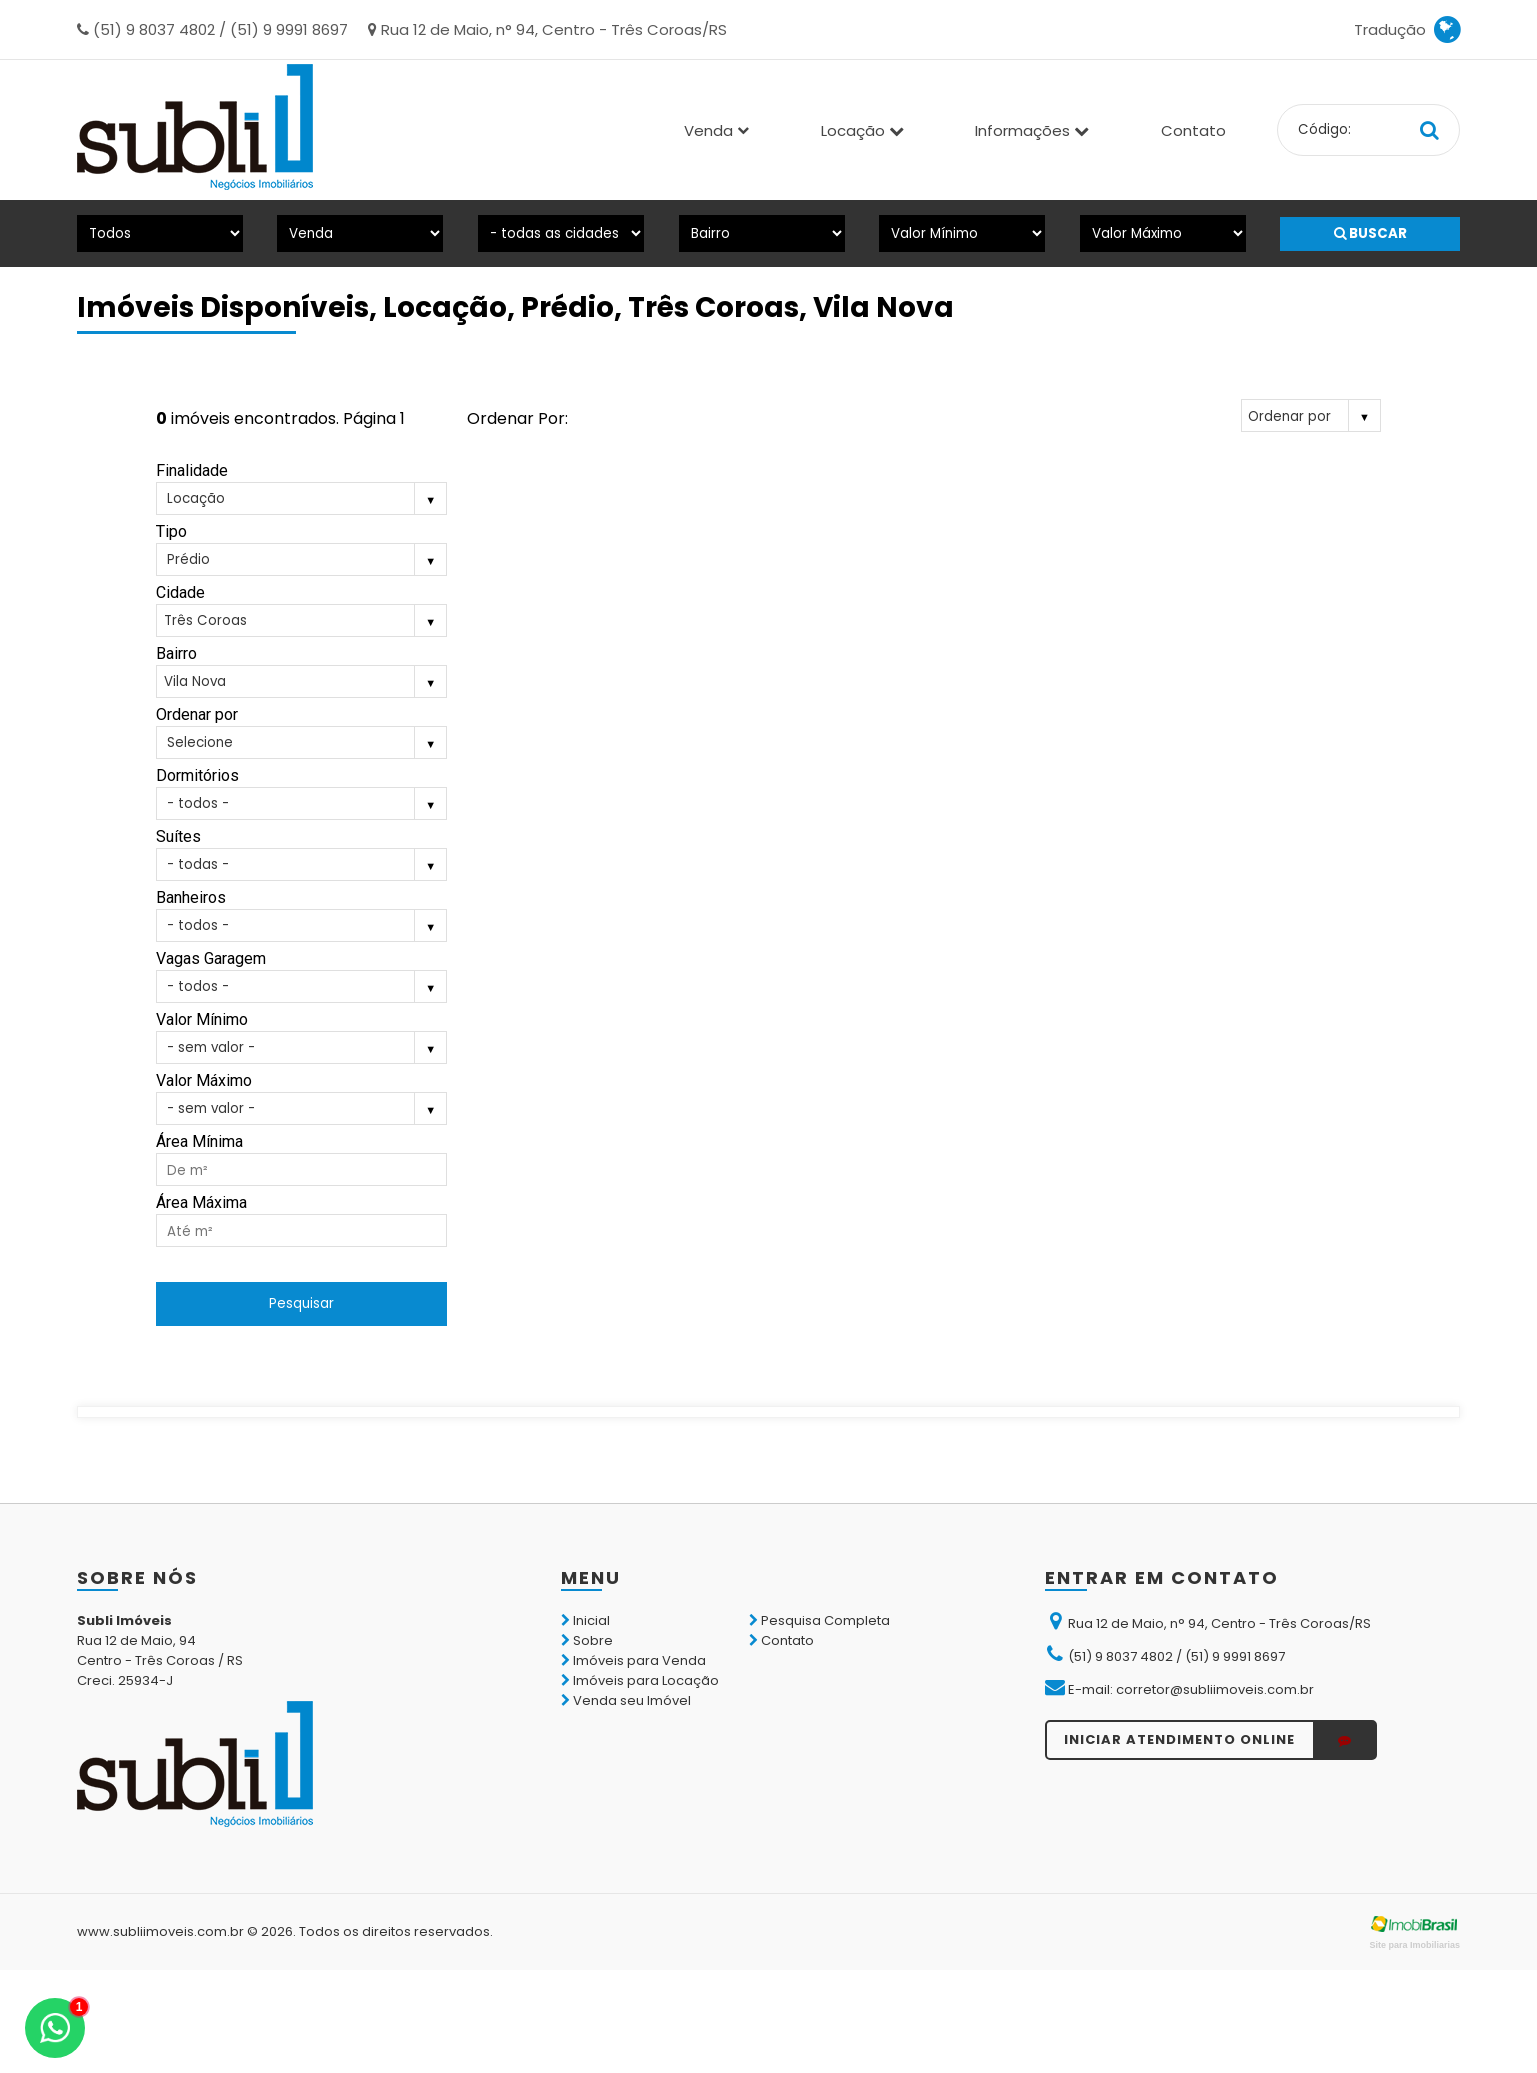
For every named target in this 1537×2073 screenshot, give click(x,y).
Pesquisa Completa (819, 1620)
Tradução (1407, 30)
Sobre (587, 1640)
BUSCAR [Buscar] (1370, 233)
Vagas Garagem (211, 958)
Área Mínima (199, 1141)
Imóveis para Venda (633, 1660)
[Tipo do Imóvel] (160, 233)
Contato (1193, 130)
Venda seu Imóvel (626, 1700)
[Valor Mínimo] (962, 233)
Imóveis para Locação (640, 1680)
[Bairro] (762, 233)
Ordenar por (197, 714)
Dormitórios (197, 775)
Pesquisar (301, 1303)
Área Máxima (201, 1202)
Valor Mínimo (202, 1019)
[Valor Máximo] (1163, 233)
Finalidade (192, 470)
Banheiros (191, 897)
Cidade (180, 592)
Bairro (176, 653)
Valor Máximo (204, 1080)
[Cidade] (561, 233)
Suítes (178, 836)
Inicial (585, 1620)
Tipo (171, 531)
